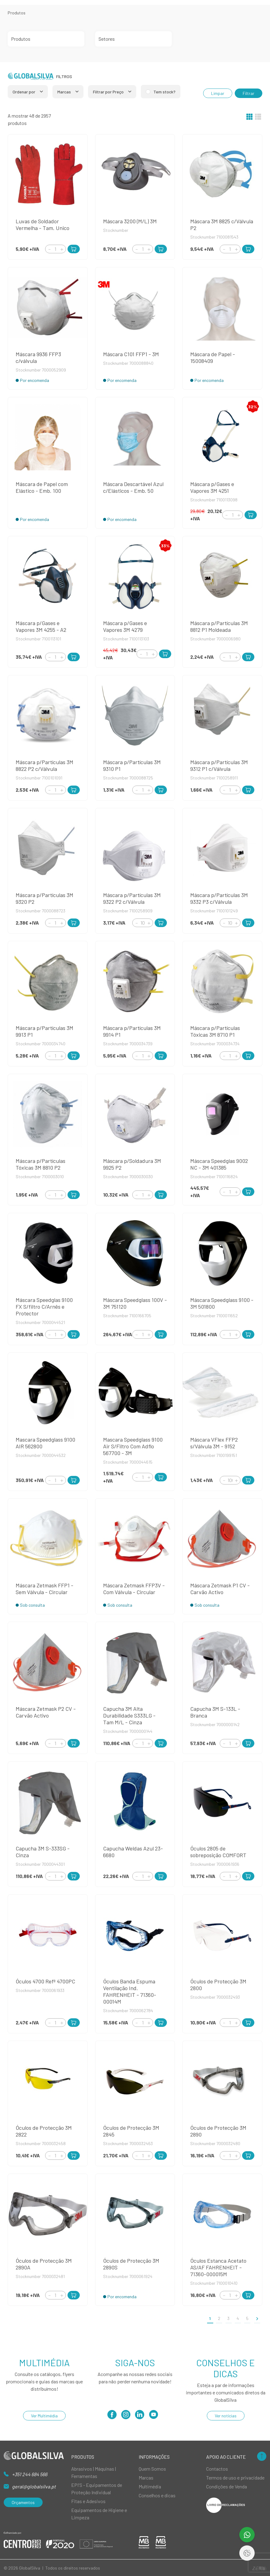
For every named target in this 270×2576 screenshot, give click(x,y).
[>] (257, 2318)
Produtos (16, 12)
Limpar (217, 93)
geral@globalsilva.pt (34, 2486)
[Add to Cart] (74, 249)
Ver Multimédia (44, 2415)
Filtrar (248, 93)
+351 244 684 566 (29, 2474)
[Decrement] (49, 249)
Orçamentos (23, 2502)
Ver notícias (226, 2415)
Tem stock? (164, 91)
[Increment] (62, 249)
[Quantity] (55, 249)
